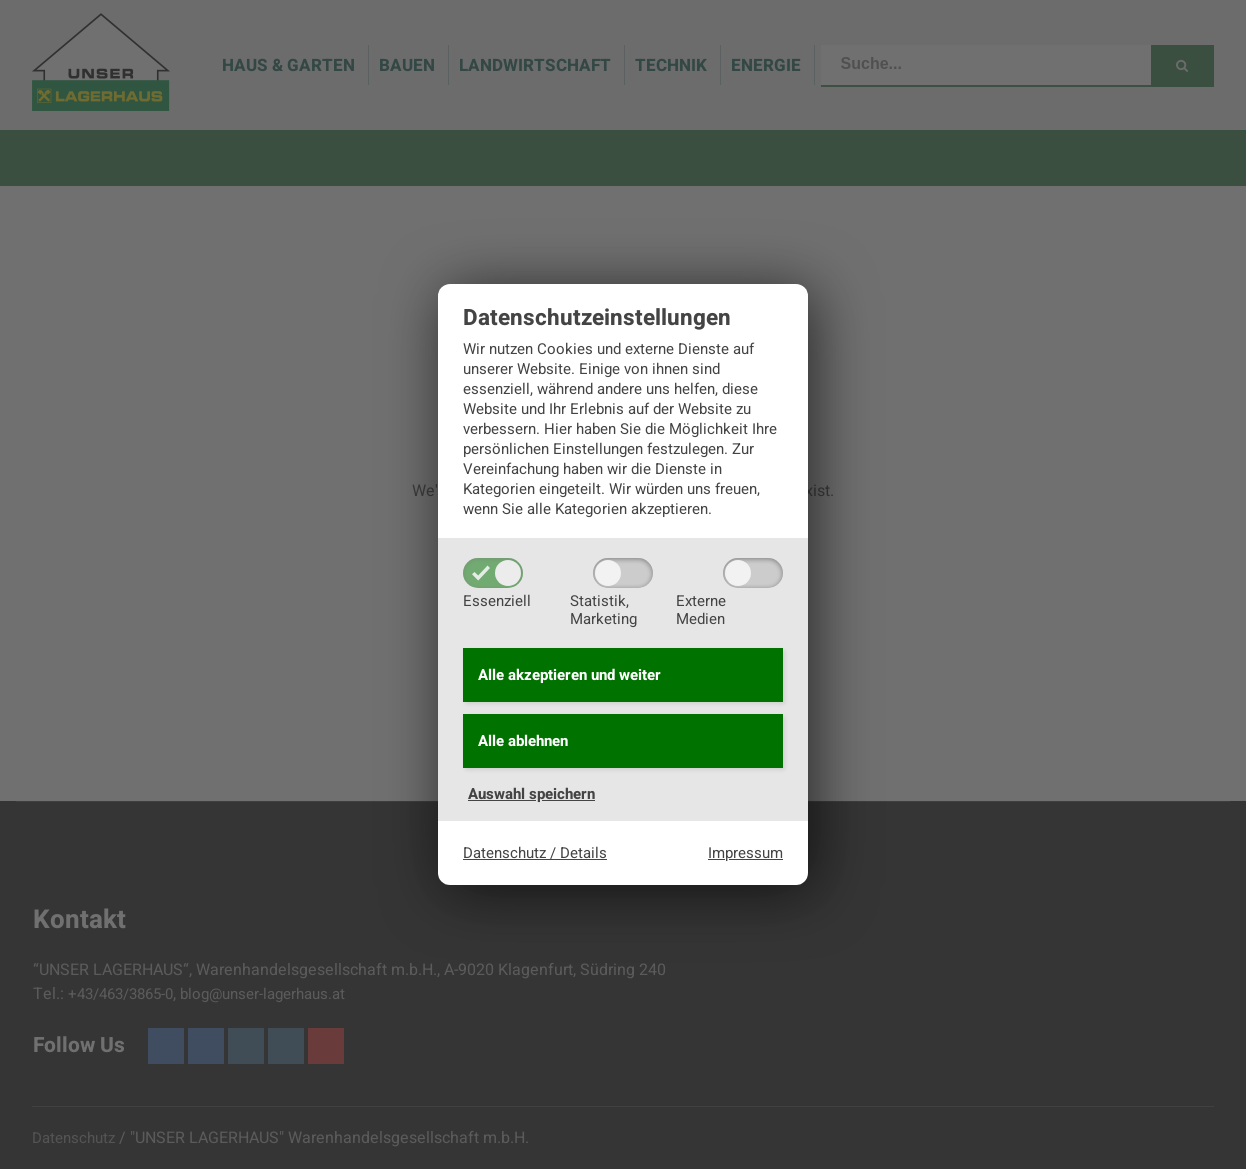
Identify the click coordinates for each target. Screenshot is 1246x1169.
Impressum (745, 853)
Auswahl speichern (531, 794)
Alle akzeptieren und (569, 675)
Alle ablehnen (523, 741)
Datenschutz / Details (535, 853)
